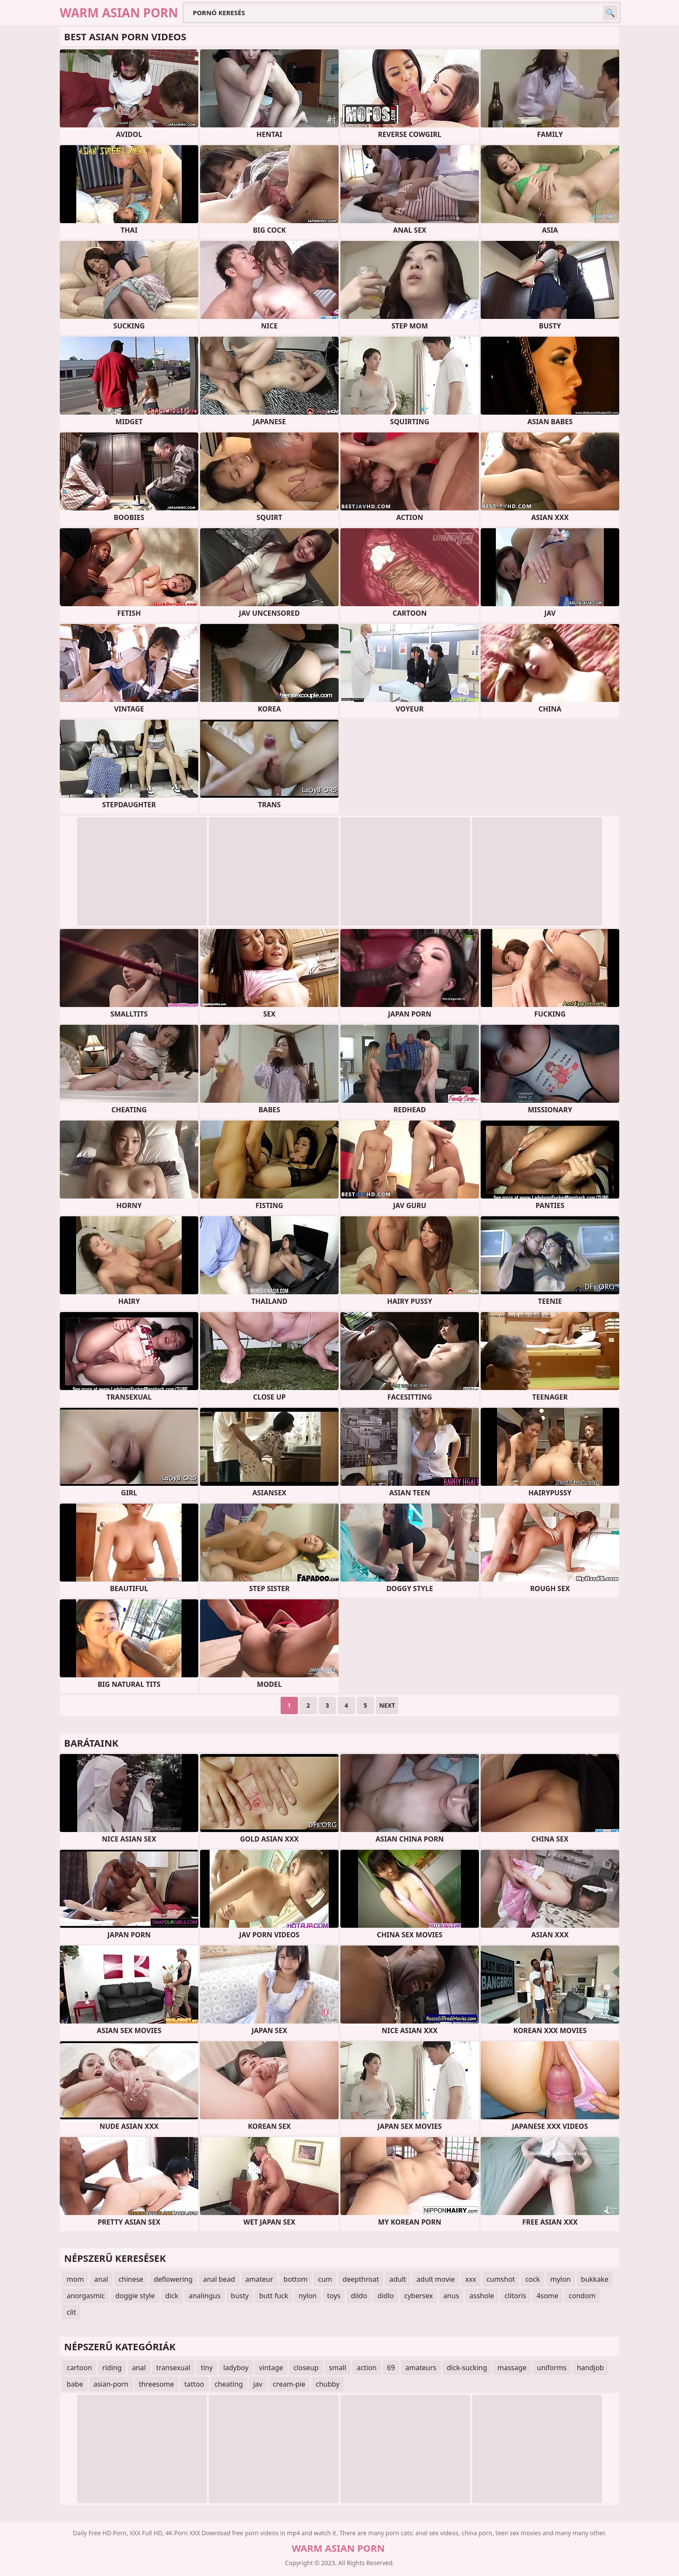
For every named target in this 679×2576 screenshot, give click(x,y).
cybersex (418, 2295)
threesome (156, 2384)
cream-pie (289, 2384)
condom (582, 2295)
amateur (259, 2279)
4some (547, 2295)
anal (101, 2279)
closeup (306, 2367)
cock (532, 2279)
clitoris (515, 2295)
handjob (590, 2367)
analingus (204, 2295)
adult (397, 2279)
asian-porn (111, 2384)
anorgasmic (86, 2295)
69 (391, 2367)
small (337, 2367)
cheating (229, 2384)
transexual (173, 2367)
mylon (560, 2279)
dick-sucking (467, 2367)
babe (75, 2384)
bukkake (594, 2279)
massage (512, 2367)
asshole (481, 2295)
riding (111, 2367)
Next (387, 1705)
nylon (308, 2295)
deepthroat (361, 2279)
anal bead (219, 2279)
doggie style (135, 2295)
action (366, 2367)
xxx (470, 2279)
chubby (328, 2384)
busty (240, 2295)
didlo (386, 2295)
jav (257, 2384)
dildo (359, 2295)
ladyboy (235, 2367)
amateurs (420, 2367)
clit (71, 2312)
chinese (131, 2279)
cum (325, 2279)
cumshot (501, 2279)
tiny (206, 2367)
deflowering (173, 2279)
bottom (296, 2279)
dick (171, 2295)
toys (333, 2295)
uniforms (551, 2367)
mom (75, 2279)
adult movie (436, 2279)
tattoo (194, 2384)
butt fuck (273, 2295)
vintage (271, 2367)
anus (451, 2295)
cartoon (79, 2367)
